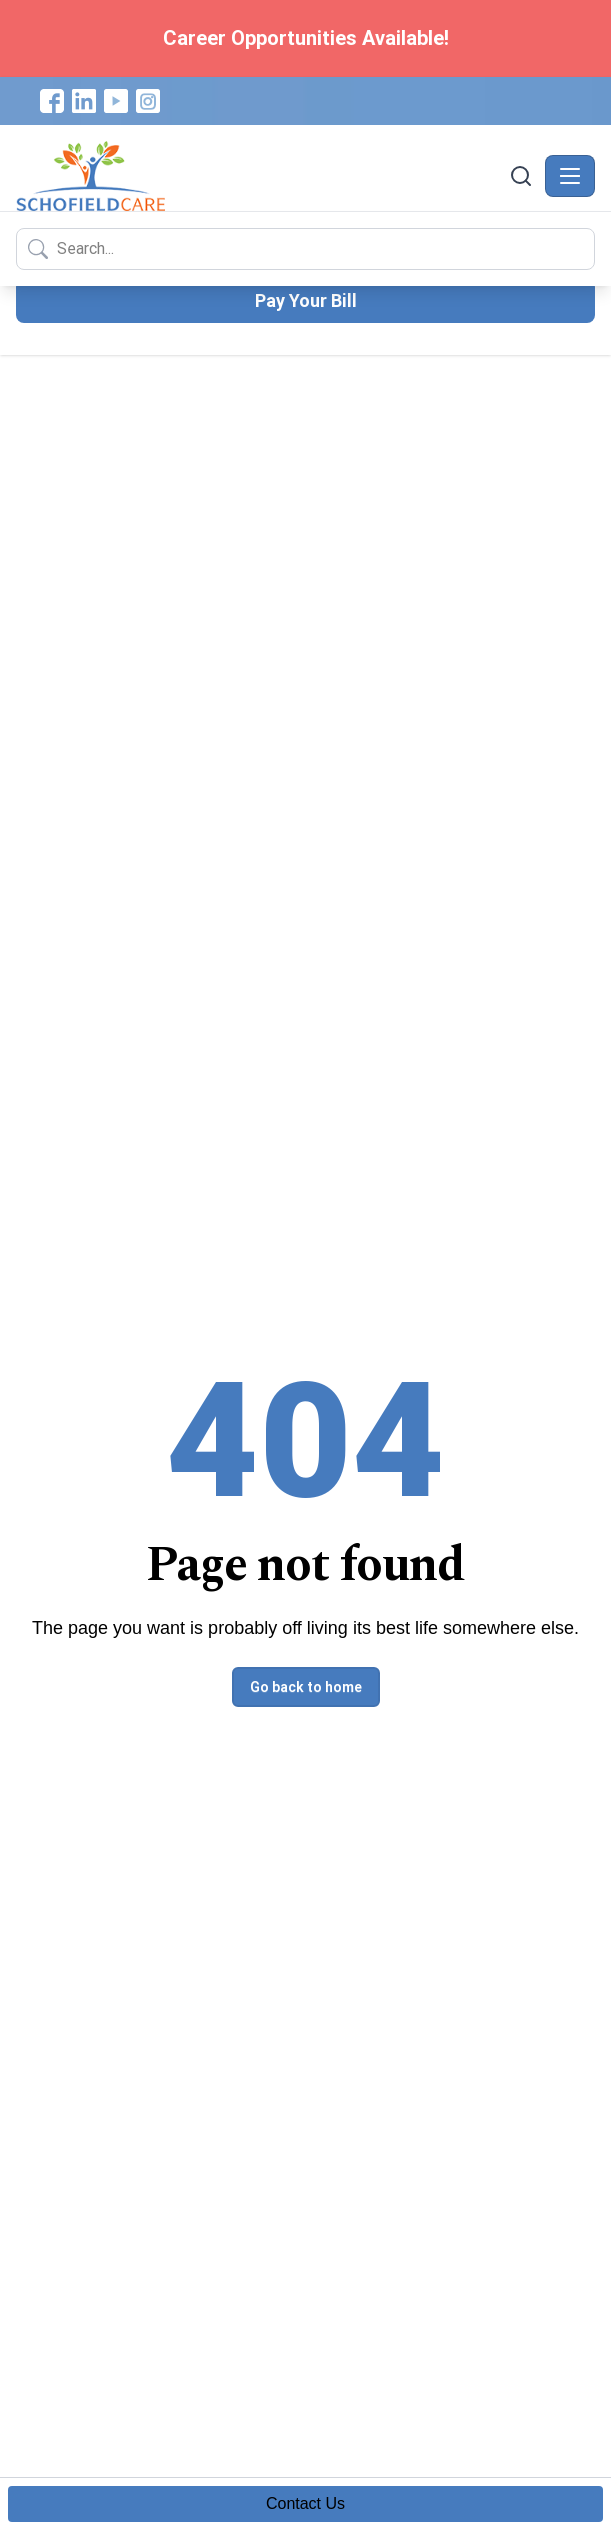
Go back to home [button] (306, 1687)
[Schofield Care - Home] (260, 176)
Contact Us (305, 2503)
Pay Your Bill (306, 300)
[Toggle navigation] (570, 176)
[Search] (521, 176)
